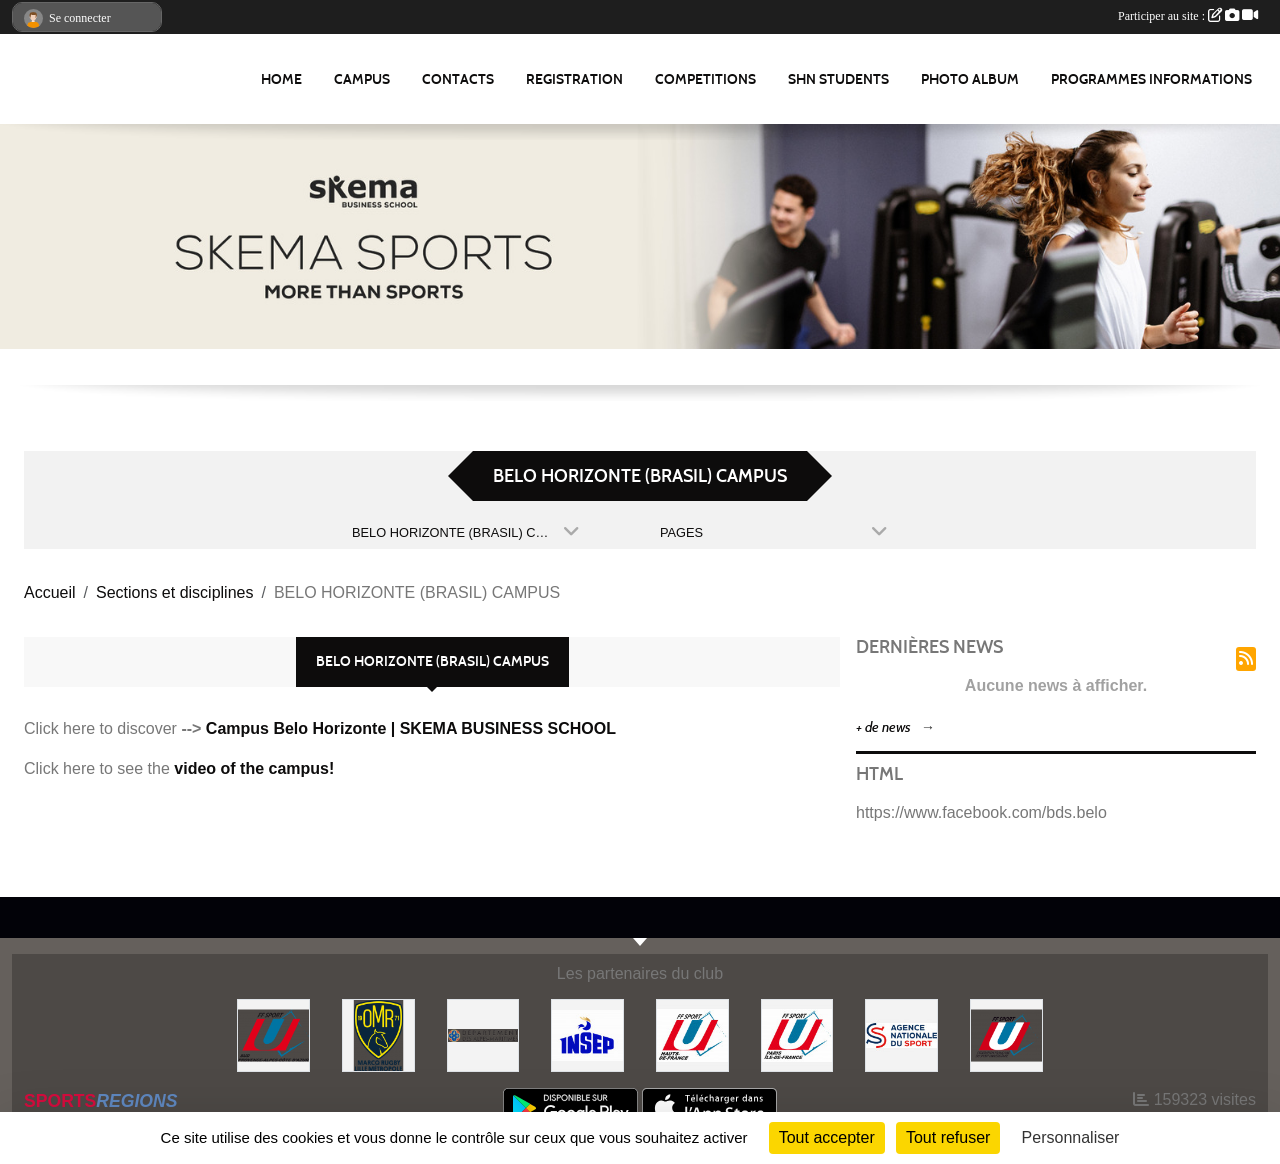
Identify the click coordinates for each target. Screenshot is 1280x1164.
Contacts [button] (458, 79)
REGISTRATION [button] (574, 79)
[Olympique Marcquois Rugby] (378, 1034)
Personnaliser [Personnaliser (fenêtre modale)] (1071, 1137)
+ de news (883, 727)
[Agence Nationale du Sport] (901, 1034)
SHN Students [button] (838, 79)
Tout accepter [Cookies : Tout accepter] (827, 1137)
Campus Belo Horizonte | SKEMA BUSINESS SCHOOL (411, 728)
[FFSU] (1006, 1034)
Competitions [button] (705, 79)
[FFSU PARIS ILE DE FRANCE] (797, 1034)
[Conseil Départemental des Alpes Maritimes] (483, 1034)
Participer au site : (1188, 16)
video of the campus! (254, 768)
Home (281, 79)
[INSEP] (587, 1034)
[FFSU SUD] (273, 1034)
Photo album (970, 79)
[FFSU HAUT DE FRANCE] (692, 1034)
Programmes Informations (1151, 79)
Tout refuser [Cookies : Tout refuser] (948, 1137)
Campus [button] (362, 79)
